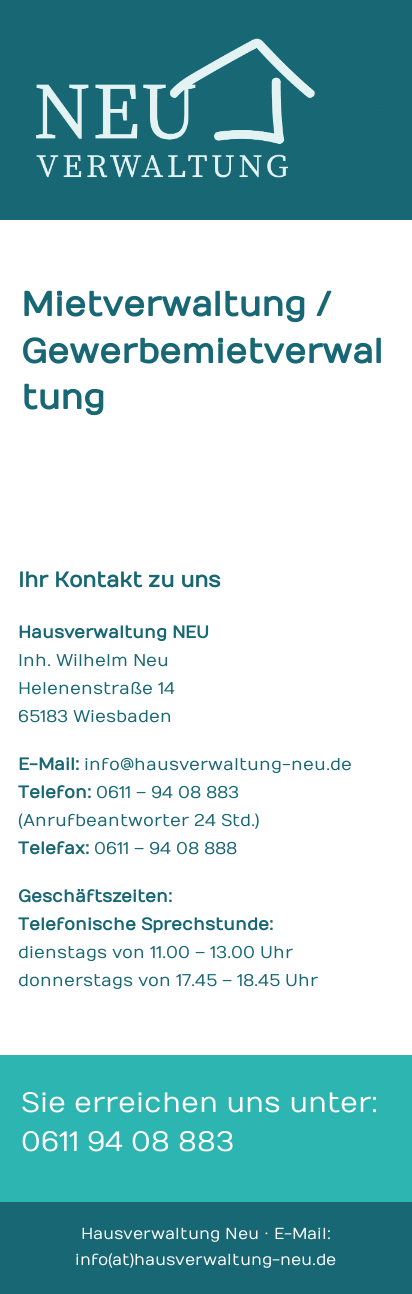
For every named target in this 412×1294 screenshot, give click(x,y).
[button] (380, 109)
